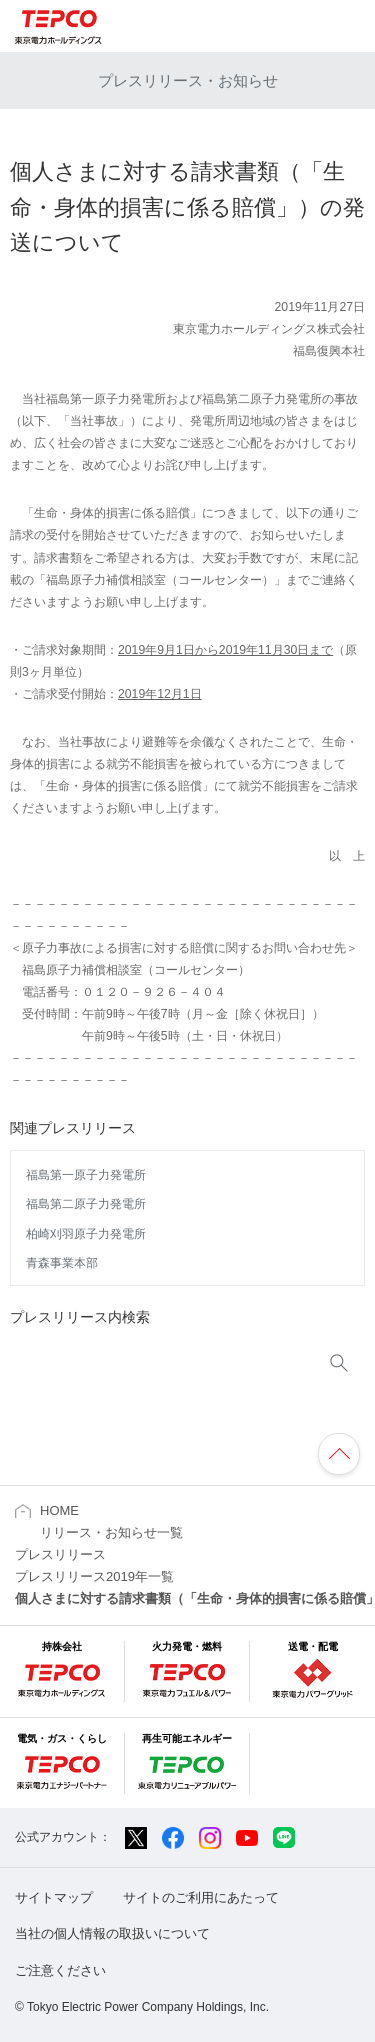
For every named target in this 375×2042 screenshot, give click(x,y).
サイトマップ (54, 1897)
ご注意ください (60, 1970)
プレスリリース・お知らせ (188, 80)
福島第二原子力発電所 (86, 1204)
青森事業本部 (62, 1263)
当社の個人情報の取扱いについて (112, 1933)
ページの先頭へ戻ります (339, 1454)
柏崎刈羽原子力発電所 (86, 1234)
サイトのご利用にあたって (201, 1897)
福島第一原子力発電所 (86, 1175)
